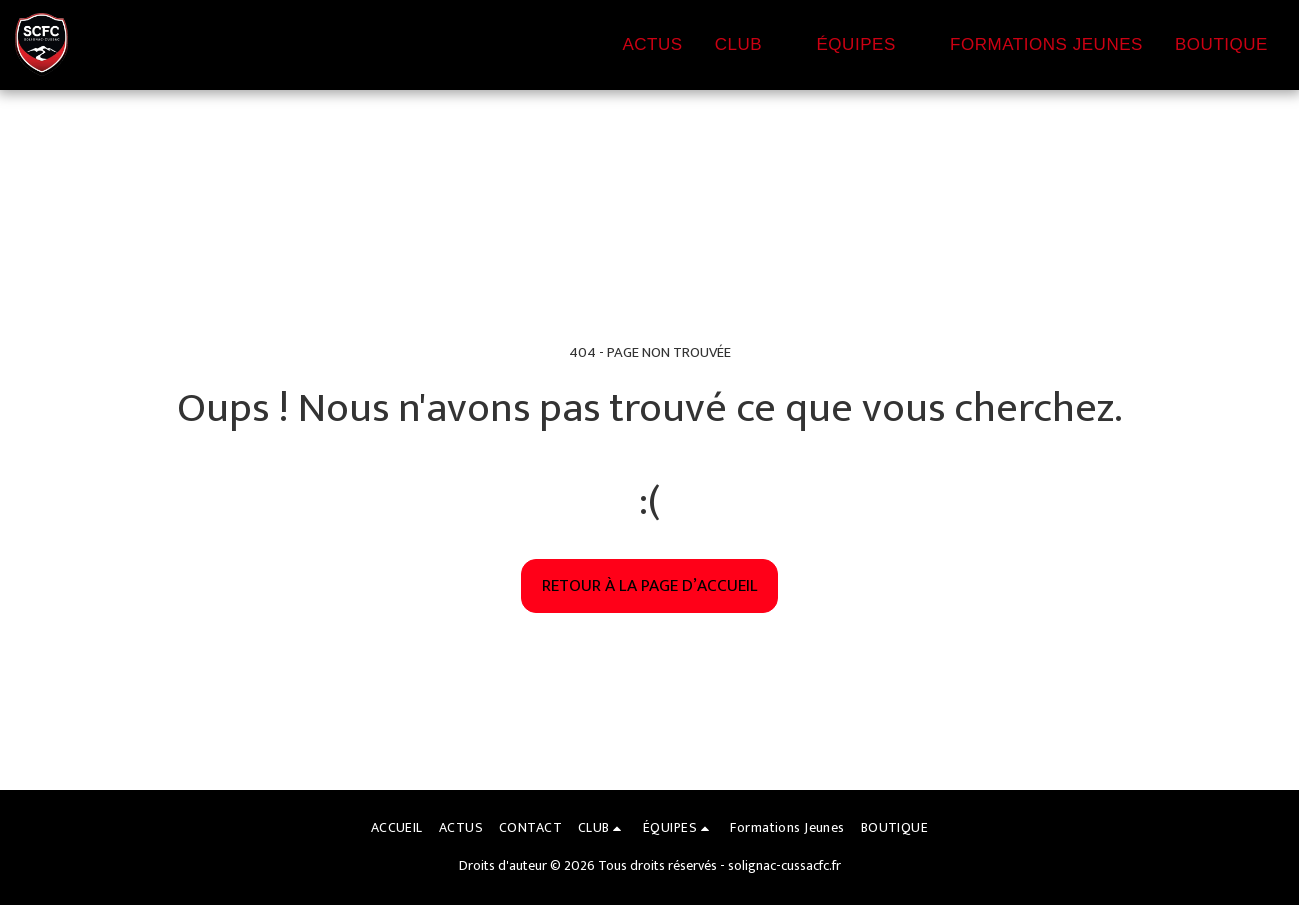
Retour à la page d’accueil (650, 585)
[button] (750, 45)
